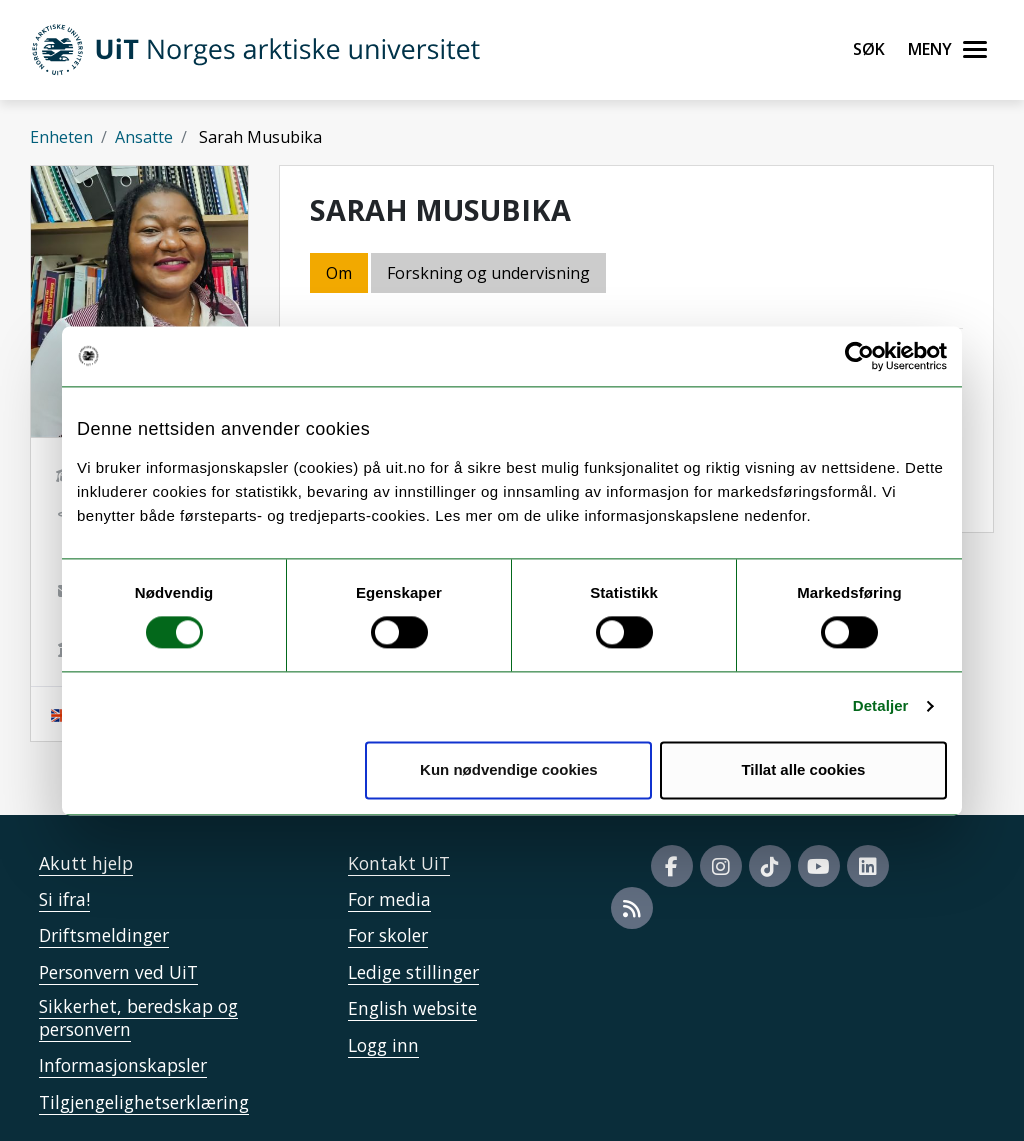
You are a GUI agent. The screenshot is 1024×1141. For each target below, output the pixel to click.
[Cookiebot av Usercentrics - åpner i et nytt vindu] (859, 356)
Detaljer (881, 706)
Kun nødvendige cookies (509, 769)
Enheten (61, 137)
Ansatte (144, 137)
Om (339, 273)
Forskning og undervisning (488, 273)
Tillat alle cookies (803, 769)
